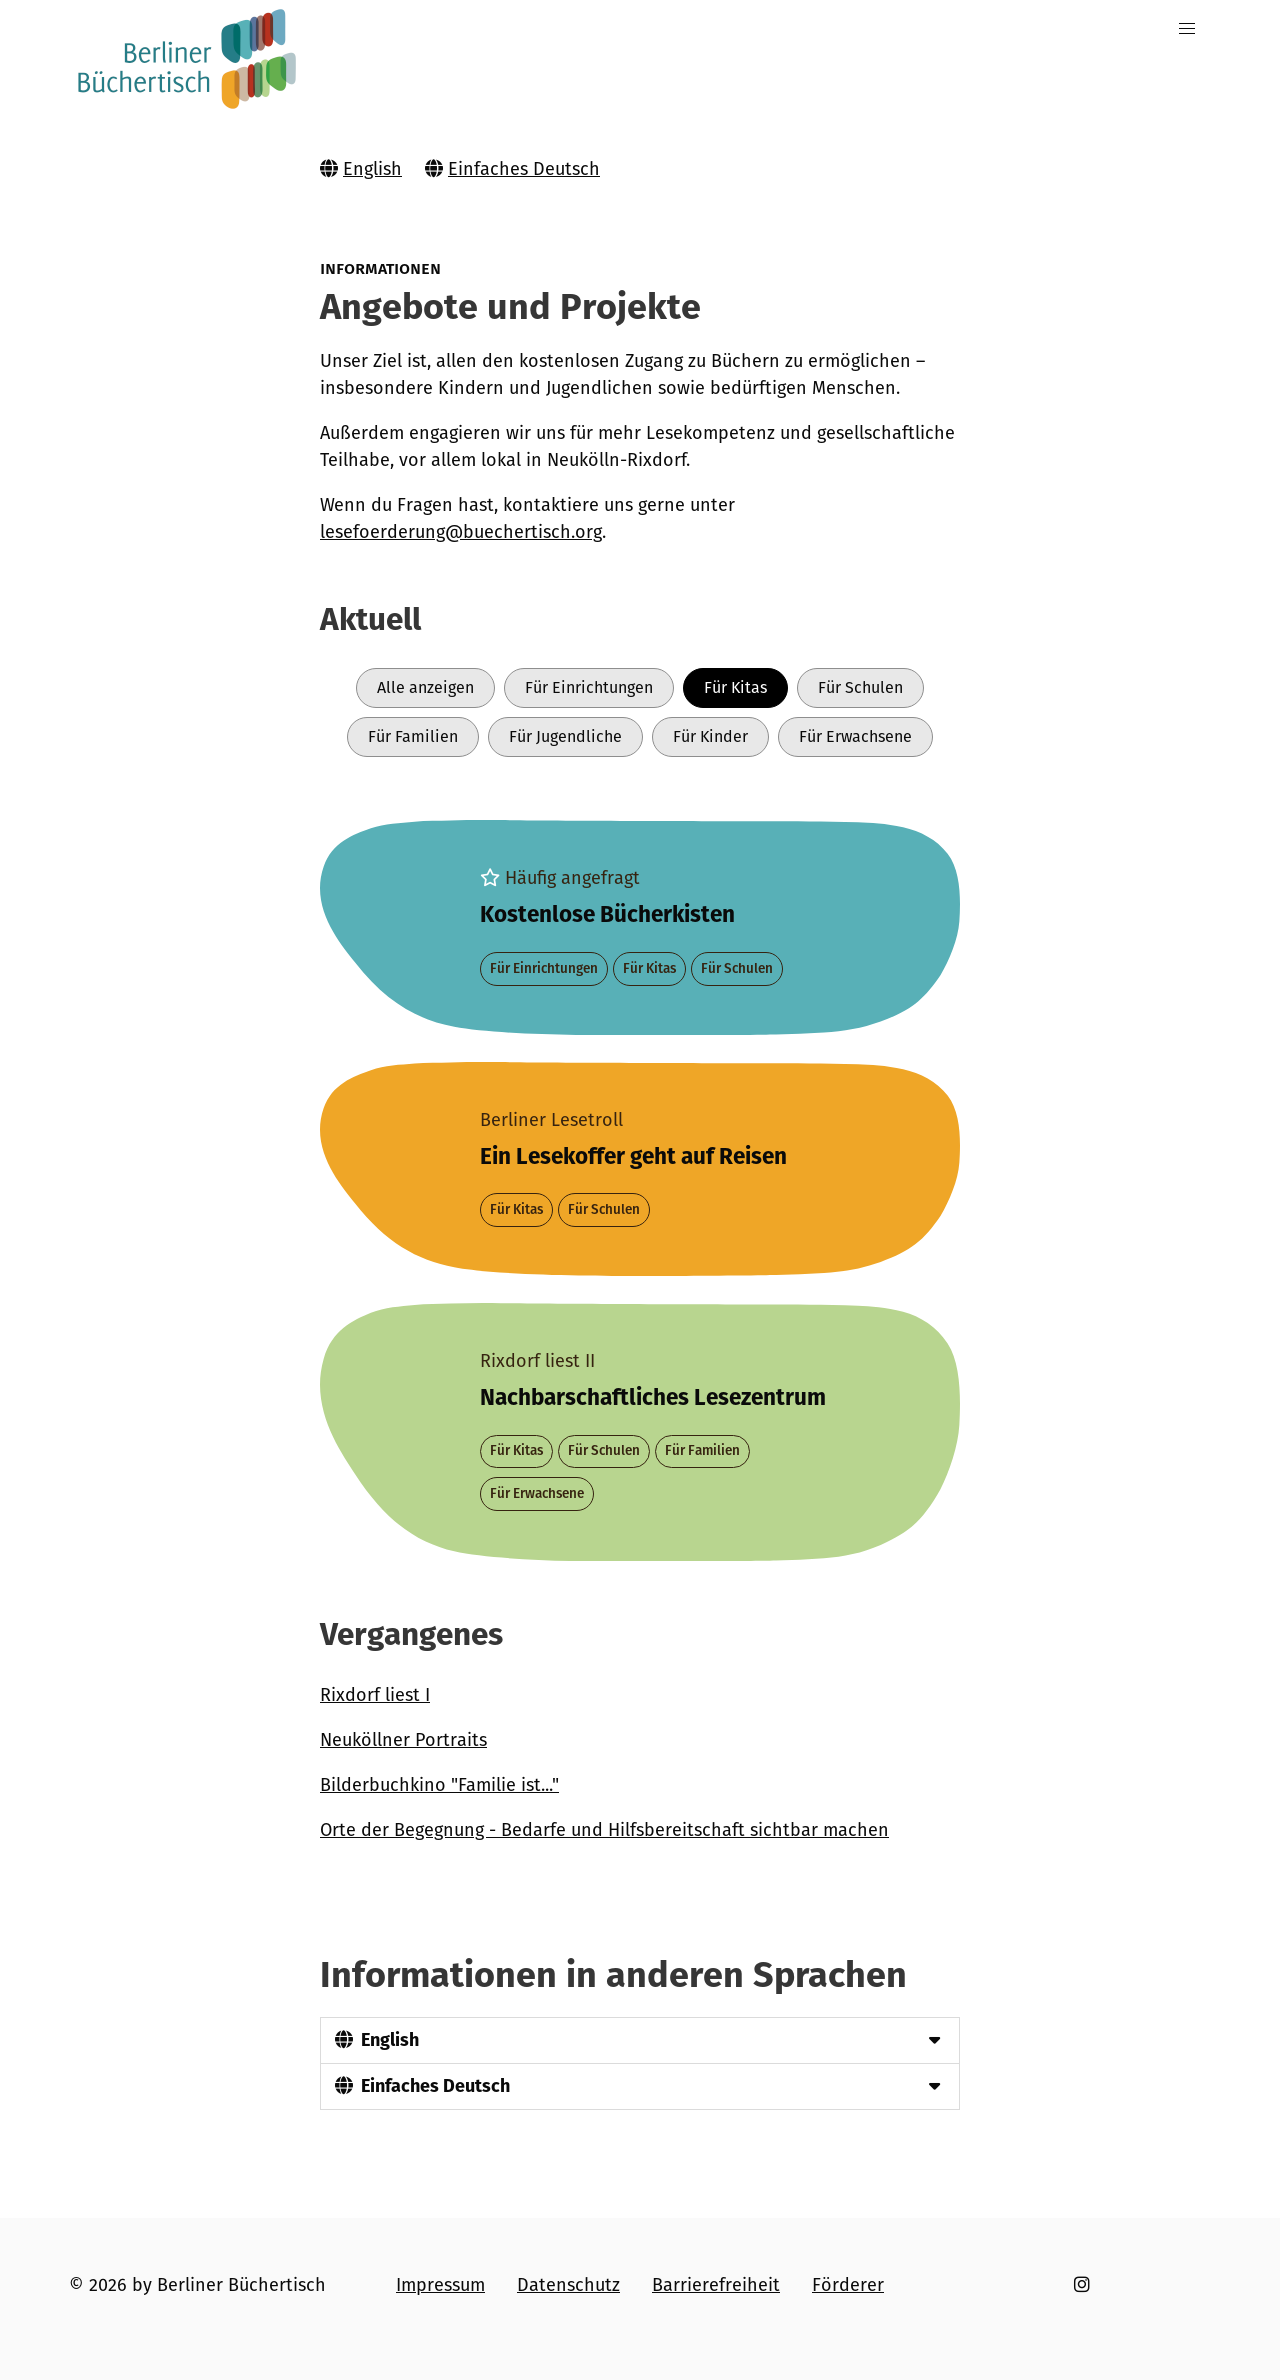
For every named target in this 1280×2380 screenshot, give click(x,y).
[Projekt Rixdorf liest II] (640, 1431)
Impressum (440, 2285)
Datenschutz (568, 2285)
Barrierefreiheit (716, 2285)
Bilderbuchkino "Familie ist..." (439, 1785)
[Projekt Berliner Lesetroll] (640, 1169)
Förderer (848, 2285)
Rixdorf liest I (375, 1695)
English (372, 169)
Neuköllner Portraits (403, 1740)
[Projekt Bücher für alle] (640, 927)
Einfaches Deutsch (524, 169)
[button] (1187, 29)
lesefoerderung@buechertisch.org (461, 532)
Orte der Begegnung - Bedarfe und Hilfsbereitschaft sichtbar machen (604, 1830)
